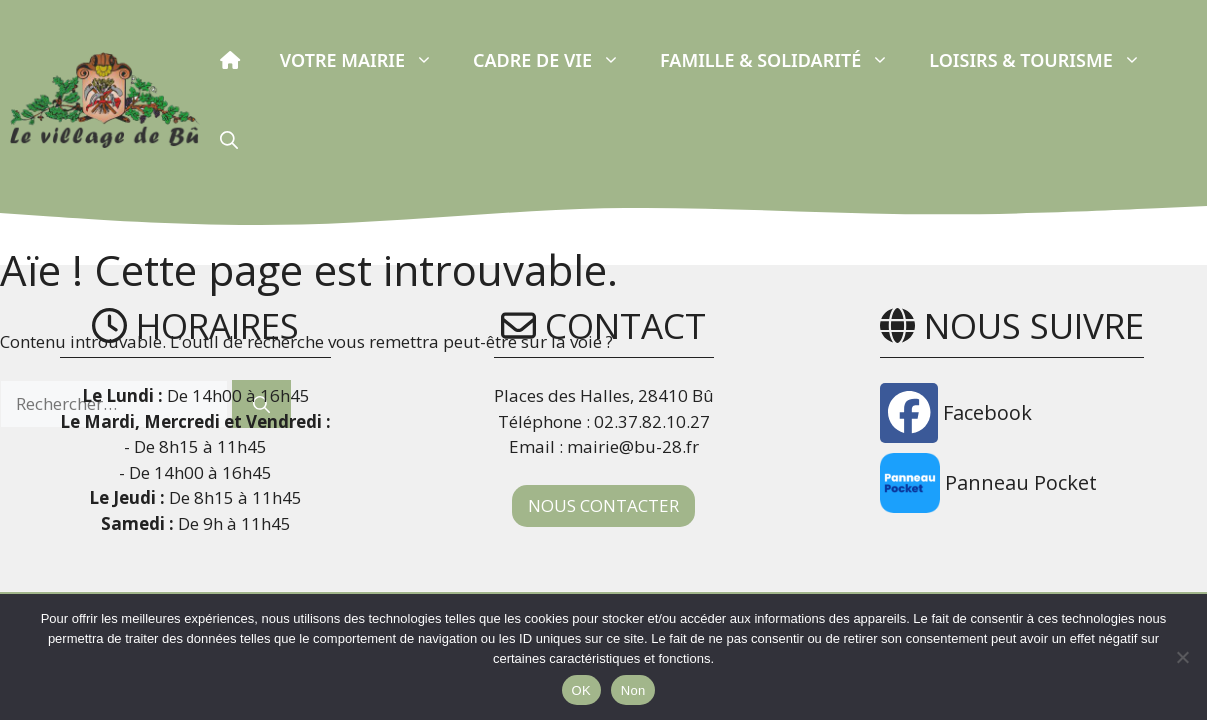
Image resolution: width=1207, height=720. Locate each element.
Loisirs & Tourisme (1044, 60)
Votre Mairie (366, 60)
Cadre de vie (556, 60)
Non (633, 690)
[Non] (1182, 657)
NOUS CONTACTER (603, 505)
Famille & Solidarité (784, 60)
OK (581, 690)
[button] (229, 140)
